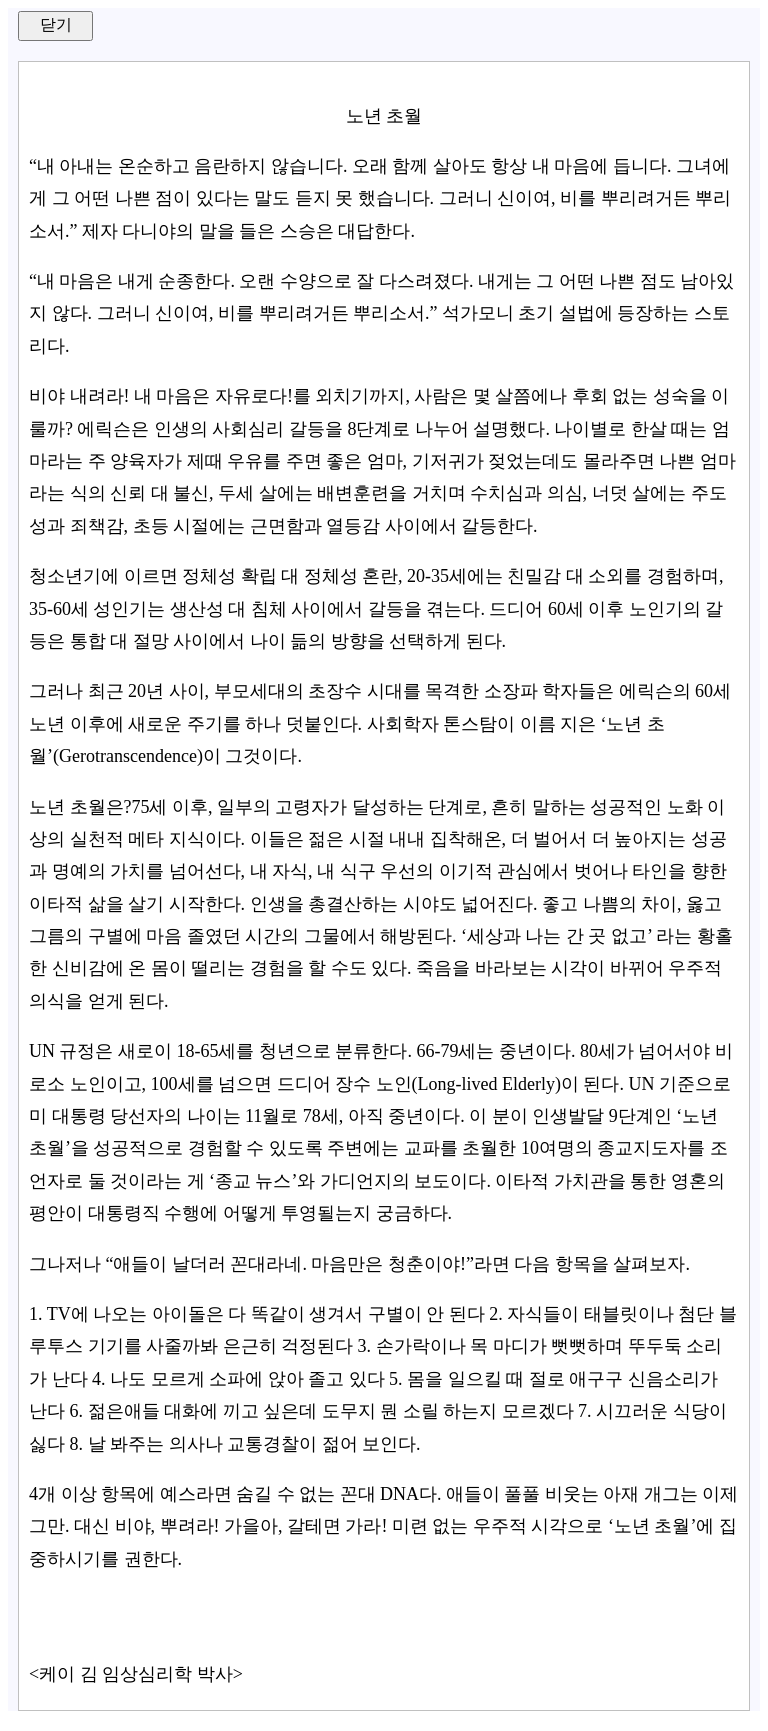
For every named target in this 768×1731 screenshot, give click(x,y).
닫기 (56, 24)
